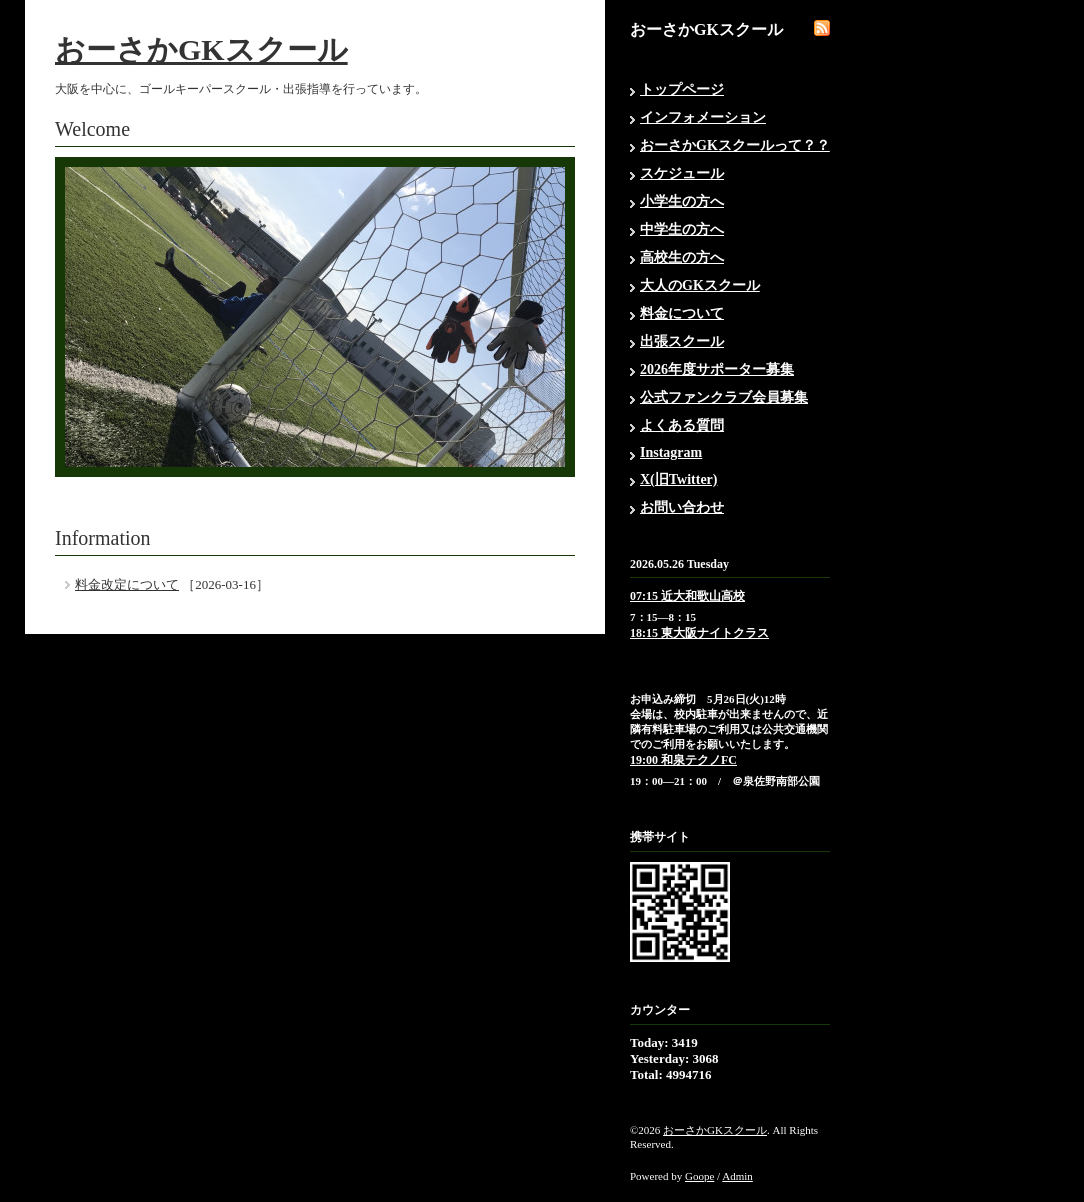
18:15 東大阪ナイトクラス (699, 633)
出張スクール (682, 341)
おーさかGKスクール (201, 49)
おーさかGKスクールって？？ (735, 145)
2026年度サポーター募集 (717, 369)
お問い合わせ (682, 507)
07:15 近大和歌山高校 (687, 596)
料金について (682, 313)
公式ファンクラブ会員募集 (724, 397)
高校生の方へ (682, 257)
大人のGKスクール (700, 285)
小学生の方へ (682, 201)
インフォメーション (703, 117)
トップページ (682, 89)
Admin (737, 1176)
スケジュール (682, 173)
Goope (699, 1176)
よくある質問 (682, 425)
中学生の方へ (682, 229)
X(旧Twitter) (679, 479)
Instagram (671, 452)
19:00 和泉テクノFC (683, 760)
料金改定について (127, 584)
